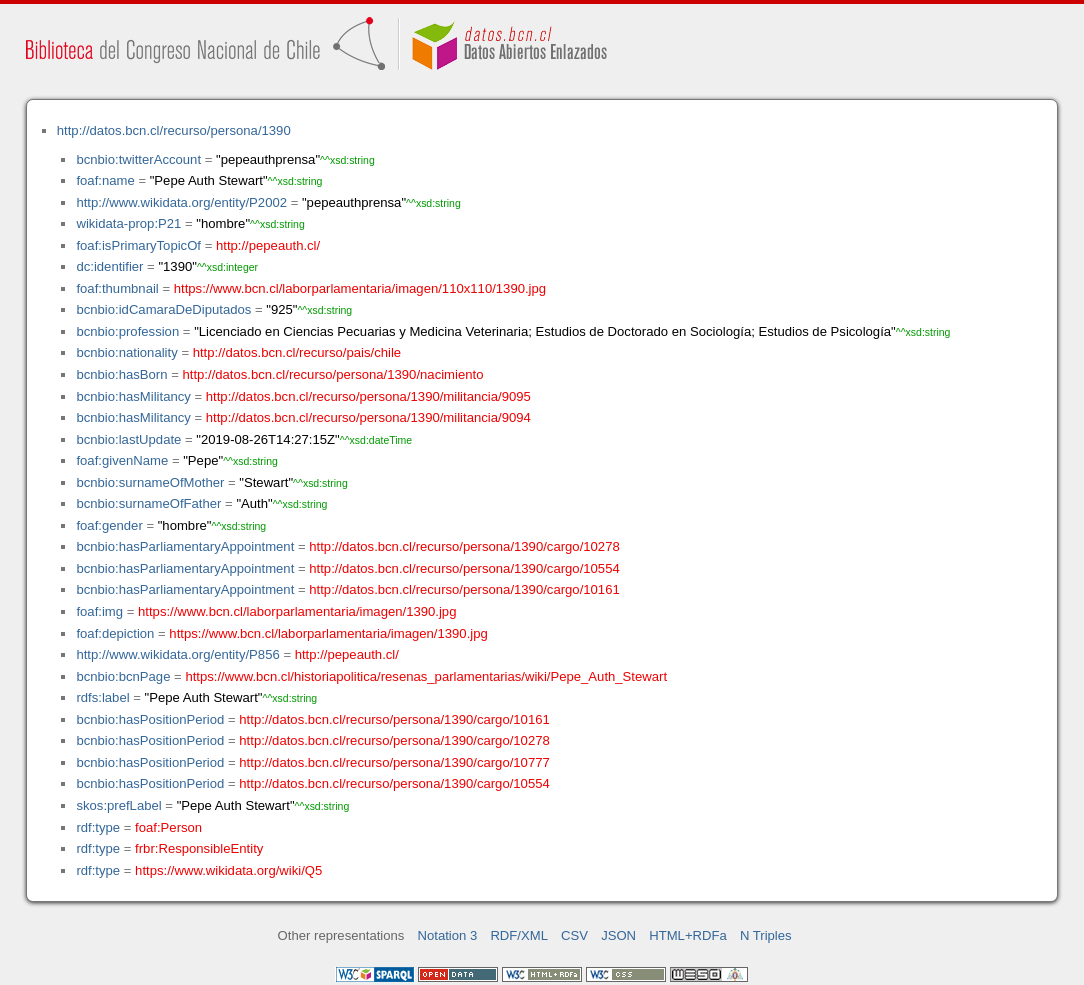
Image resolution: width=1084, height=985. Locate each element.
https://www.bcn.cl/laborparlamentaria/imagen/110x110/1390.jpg (360, 288)
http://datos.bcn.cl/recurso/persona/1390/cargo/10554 (464, 568)
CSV (574, 935)
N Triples (766, 935)
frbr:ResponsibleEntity (199, 848)
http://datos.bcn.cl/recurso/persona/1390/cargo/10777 (394, 762)
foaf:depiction (115, 633)
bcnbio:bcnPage (123, 676)
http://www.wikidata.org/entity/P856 (177, 654)
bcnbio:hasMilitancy (133, 396)
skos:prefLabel (118, 805)
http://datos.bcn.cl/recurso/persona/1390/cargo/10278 (464, 546)
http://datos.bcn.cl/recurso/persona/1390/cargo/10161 (464, 589)
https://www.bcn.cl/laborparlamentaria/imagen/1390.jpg (297, 611)
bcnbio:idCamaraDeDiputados (163, 309)
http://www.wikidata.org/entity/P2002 (181, 202)
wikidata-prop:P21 (128, 223)
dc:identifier (109, 266)
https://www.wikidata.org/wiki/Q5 (228, 870)
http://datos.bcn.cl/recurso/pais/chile (297, 352)
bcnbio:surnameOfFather (148, 503)
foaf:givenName (122, 460)
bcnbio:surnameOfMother (150, 482)
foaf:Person (168, 827)
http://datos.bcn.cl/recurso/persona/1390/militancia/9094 (368, 417)
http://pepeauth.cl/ (268, 245)
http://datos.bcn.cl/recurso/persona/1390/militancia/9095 (368, 396)
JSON (618, 935)
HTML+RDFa (688, 935)
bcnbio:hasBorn (121, 374)
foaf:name (105, 180)
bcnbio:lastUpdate (128, 439)
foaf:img (99, 611)
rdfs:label (102, 697)
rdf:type (98, 827)
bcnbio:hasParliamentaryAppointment (185, 546)
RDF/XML (519, 935)
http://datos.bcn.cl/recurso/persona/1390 (174, 130)
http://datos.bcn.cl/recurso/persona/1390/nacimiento (332, 374)
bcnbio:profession (127, 331)
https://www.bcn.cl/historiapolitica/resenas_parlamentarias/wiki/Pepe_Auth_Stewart (426, 676)
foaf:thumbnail (117, 288)
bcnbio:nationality (126, 352)
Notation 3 (448, 935)
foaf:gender (109, 525)
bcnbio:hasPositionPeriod (150, 719)
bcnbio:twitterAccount (138, 159)
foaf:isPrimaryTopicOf (138, 245)
